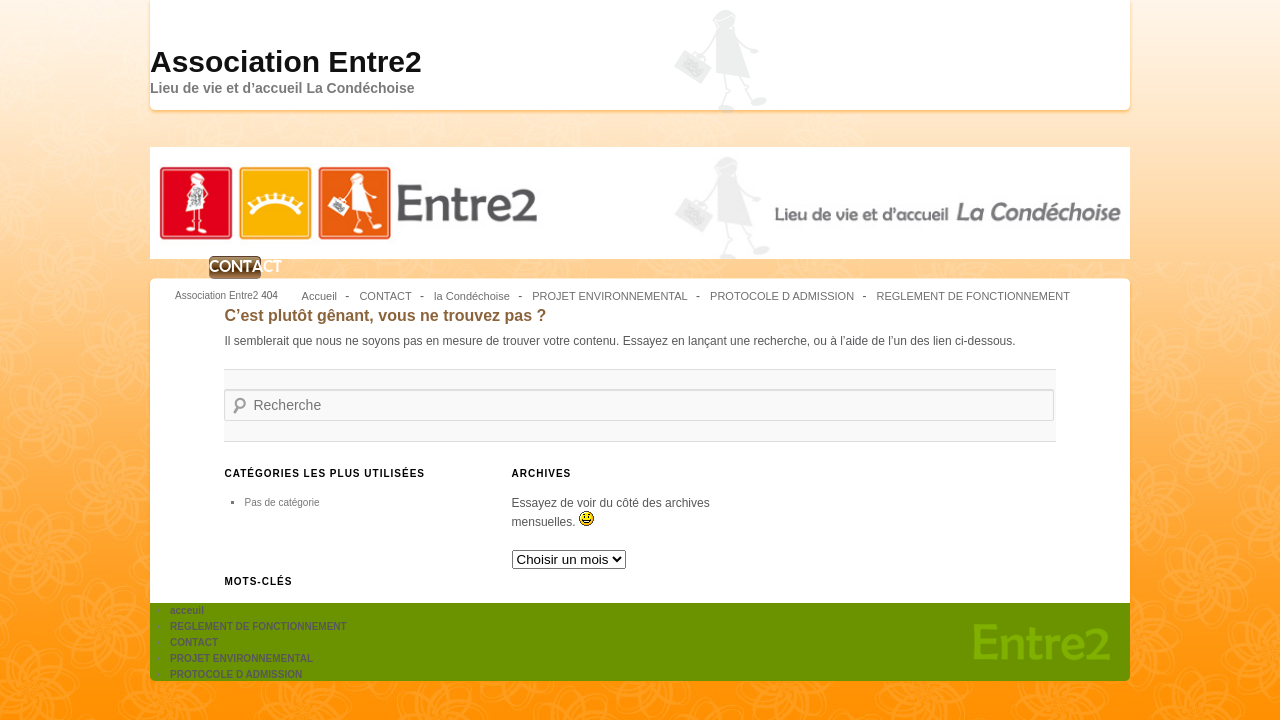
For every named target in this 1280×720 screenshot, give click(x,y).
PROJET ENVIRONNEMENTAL (609, 296)
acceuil (187, 610)
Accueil (319, 296)
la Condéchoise (472, 296)
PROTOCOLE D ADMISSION (782, 296)
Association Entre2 (286, 61)
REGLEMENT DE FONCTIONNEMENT (973, 296)
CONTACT (235, 266)
